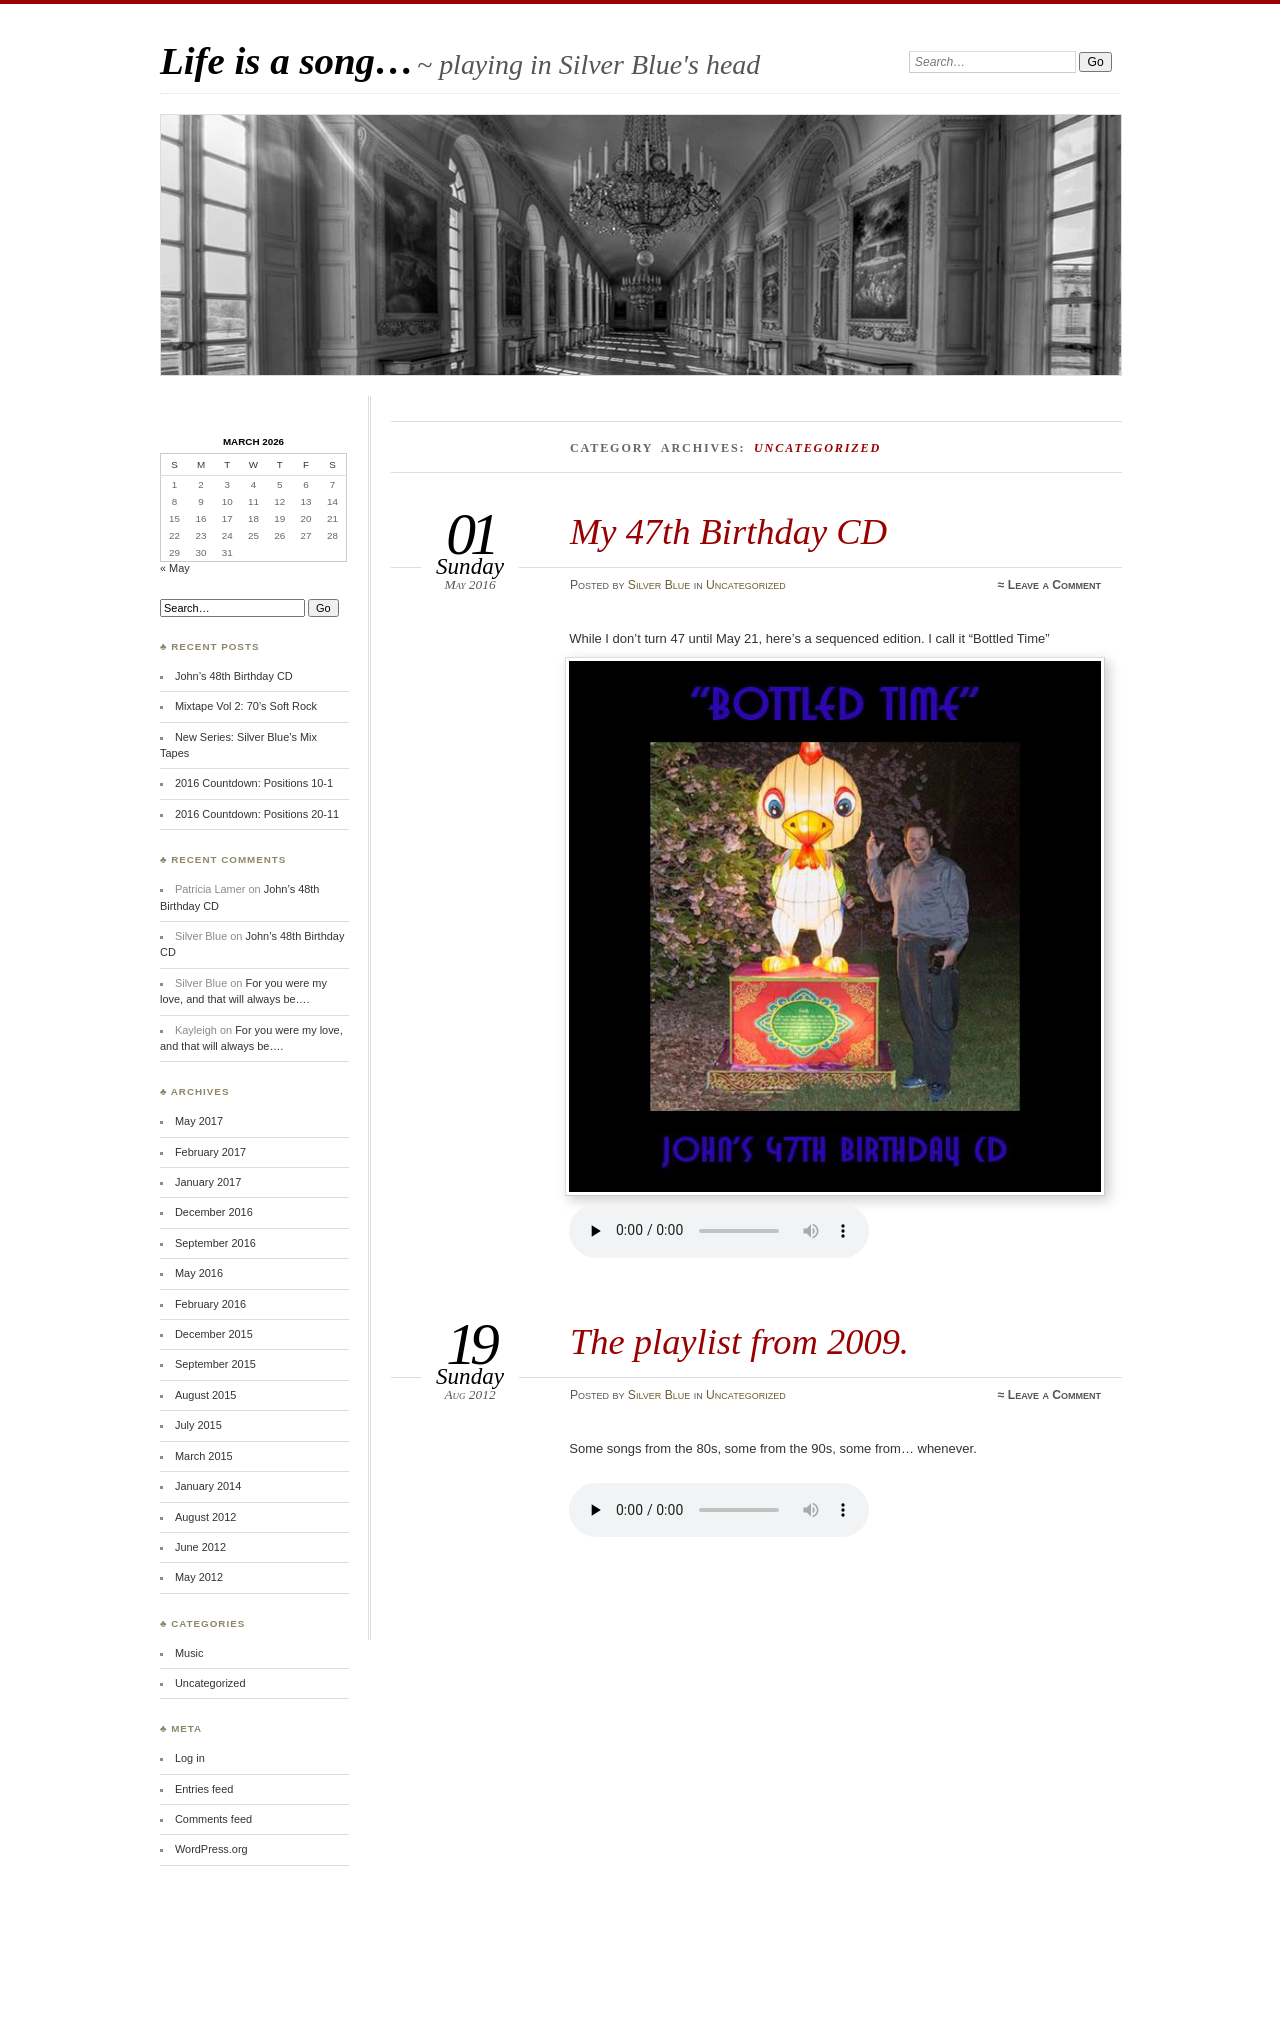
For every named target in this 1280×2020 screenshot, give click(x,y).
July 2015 (198, 1425)
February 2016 (210, 1304)
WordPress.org (211, 1849)
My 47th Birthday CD (728, 531)
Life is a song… (287, 60)
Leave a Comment (1054, 585)
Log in (190, 1758)
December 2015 (214, 1334)
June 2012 (200, 1547)
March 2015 (204, 1456)
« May (175, 568)
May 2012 (199, 1577)
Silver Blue (659, 585)
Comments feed (213, 1819)
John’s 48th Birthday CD (234, 676)
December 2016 (214, 1212)
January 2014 (208, 1486)
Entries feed (204, 1789)
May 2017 (199, 1121)
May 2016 (199, 1273)
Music (189, 1653)
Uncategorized (746, 585)
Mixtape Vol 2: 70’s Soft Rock (246, 706)
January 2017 (208, 1182)
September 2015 (215, 1364)
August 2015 (205, 1395)
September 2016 (215, 1243)
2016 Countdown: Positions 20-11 (257, 814)
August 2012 (205, 1517)
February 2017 (210, 1152)
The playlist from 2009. (739, 1341)
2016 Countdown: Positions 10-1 (254, 783)
